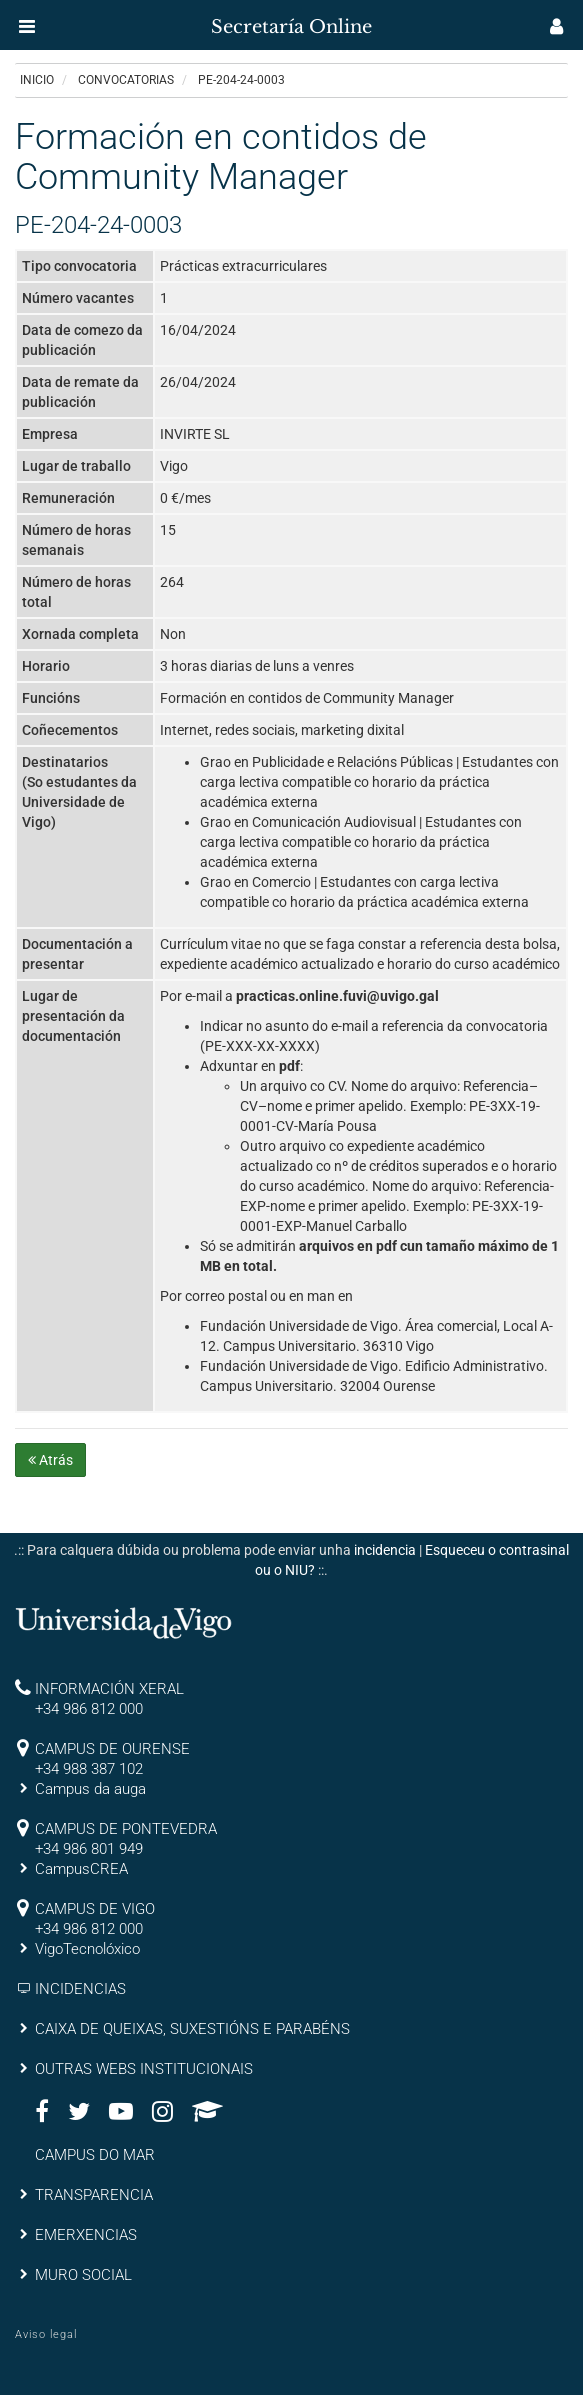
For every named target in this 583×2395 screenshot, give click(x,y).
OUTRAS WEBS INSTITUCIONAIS (144, 2069)
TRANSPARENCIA (94, 2195)
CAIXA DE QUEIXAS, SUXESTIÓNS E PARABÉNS (192, 2029)
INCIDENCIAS (80, 1989)
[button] (27, 26)
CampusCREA (81, 1869)
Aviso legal (46, 2334)
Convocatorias (126, 80)
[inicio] (54, 20)
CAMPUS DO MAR (95, 2155)
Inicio (37, 80)
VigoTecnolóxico (87, 1949)
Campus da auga (90, 1789)
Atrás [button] (50, 1460)
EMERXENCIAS (86, 2235)
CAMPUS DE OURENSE (112, 1749)
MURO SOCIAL (83, 2275)
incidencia (385, 1550)
